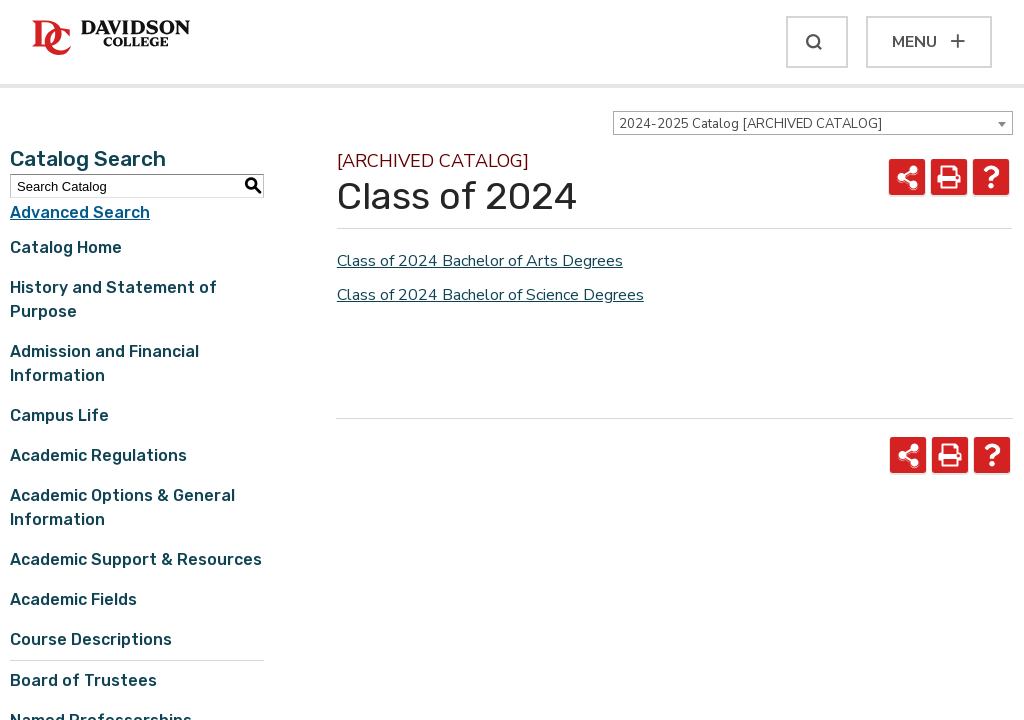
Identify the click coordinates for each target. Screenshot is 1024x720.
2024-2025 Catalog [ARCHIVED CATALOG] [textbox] (750, 124)
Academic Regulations (98, 455)
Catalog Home (66, 247)
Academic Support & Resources (136, 559)
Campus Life (59, 415)
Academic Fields (73, 599)
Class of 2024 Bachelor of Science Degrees (490, 295)
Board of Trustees (83, 680)
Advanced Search (80, 212)
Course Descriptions (91, 639)
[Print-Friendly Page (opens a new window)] (949, 177)
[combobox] (813, 123)
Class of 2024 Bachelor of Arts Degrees (480, 261)
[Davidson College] (111, 38)
